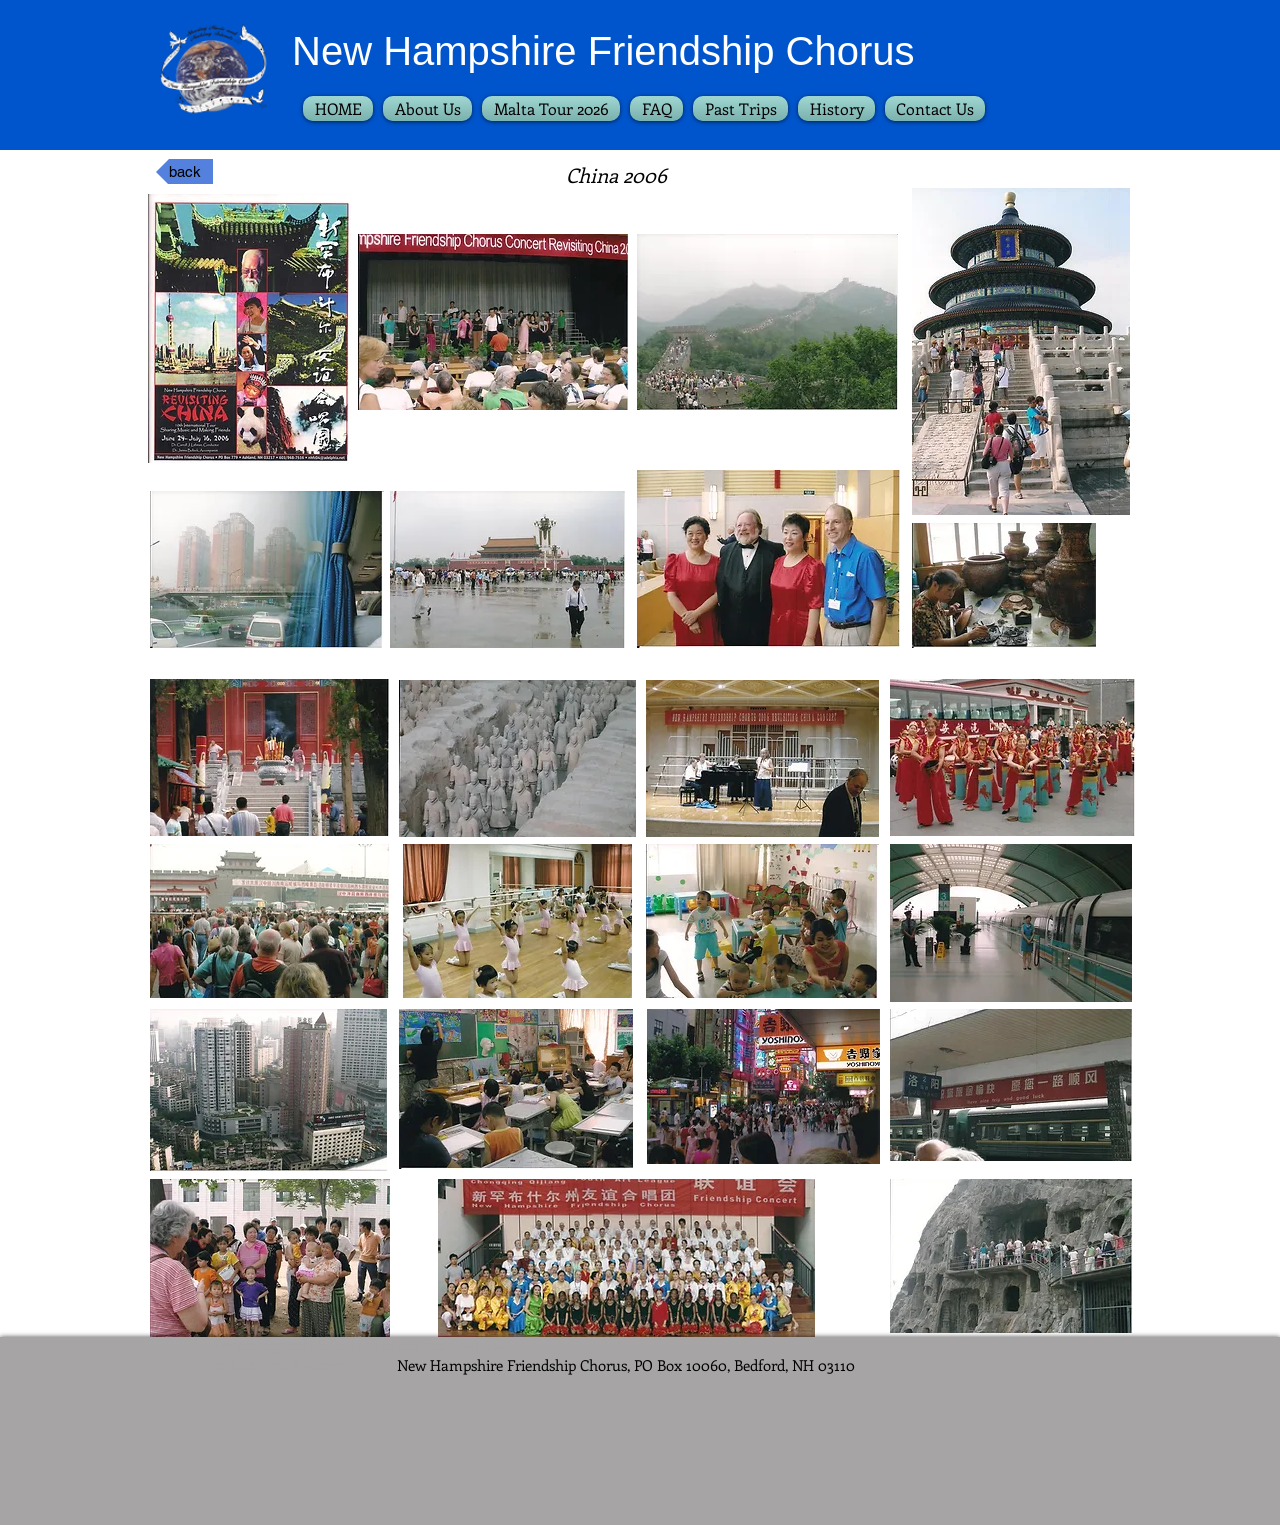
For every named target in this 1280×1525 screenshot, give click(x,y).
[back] (184, 171)
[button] (740, 108)
